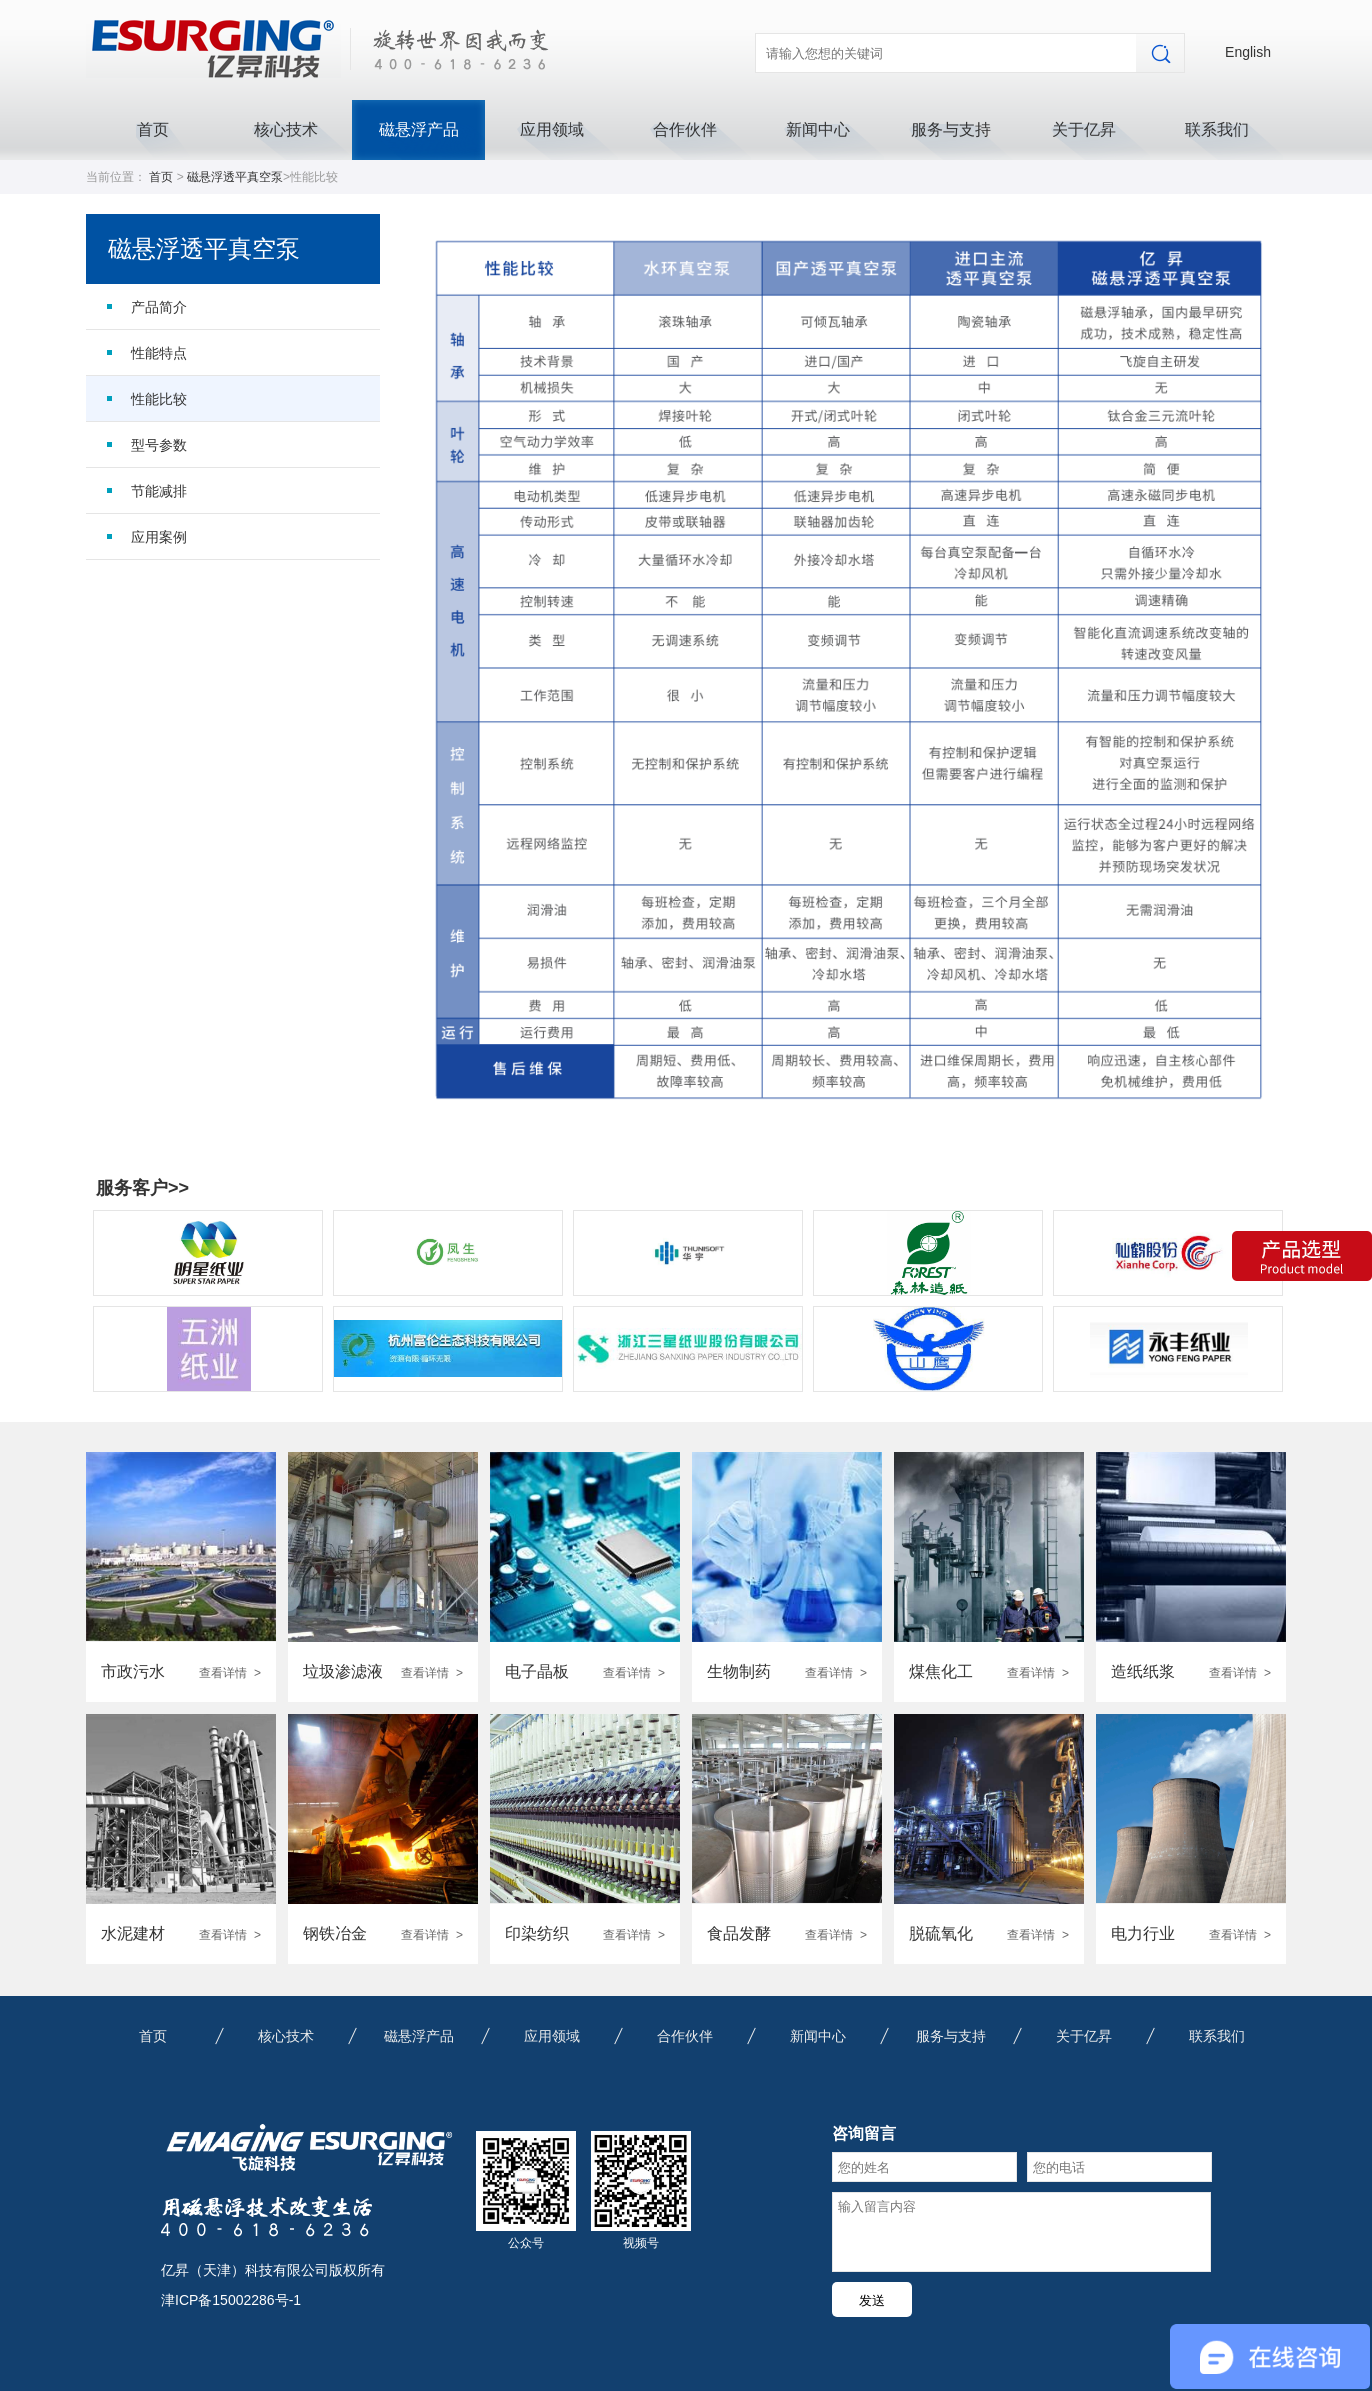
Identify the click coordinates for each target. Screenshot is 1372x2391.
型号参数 (159, 445)
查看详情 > (230, 1673)
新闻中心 (818, 129)
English (1248, 52)
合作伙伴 (685, 129)
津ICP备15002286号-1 (231, 2300)
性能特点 (159, 353)
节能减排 (159, 491)
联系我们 (1217, 129)
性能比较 (159, 399)
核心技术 (286, 129)
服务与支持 (951, 129)
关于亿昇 (1084, 129)
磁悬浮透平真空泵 (235, 177)
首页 (153, 129)
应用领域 (552, 129)
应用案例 (159, 537)
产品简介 (159, 307)
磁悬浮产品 (419, 129)
